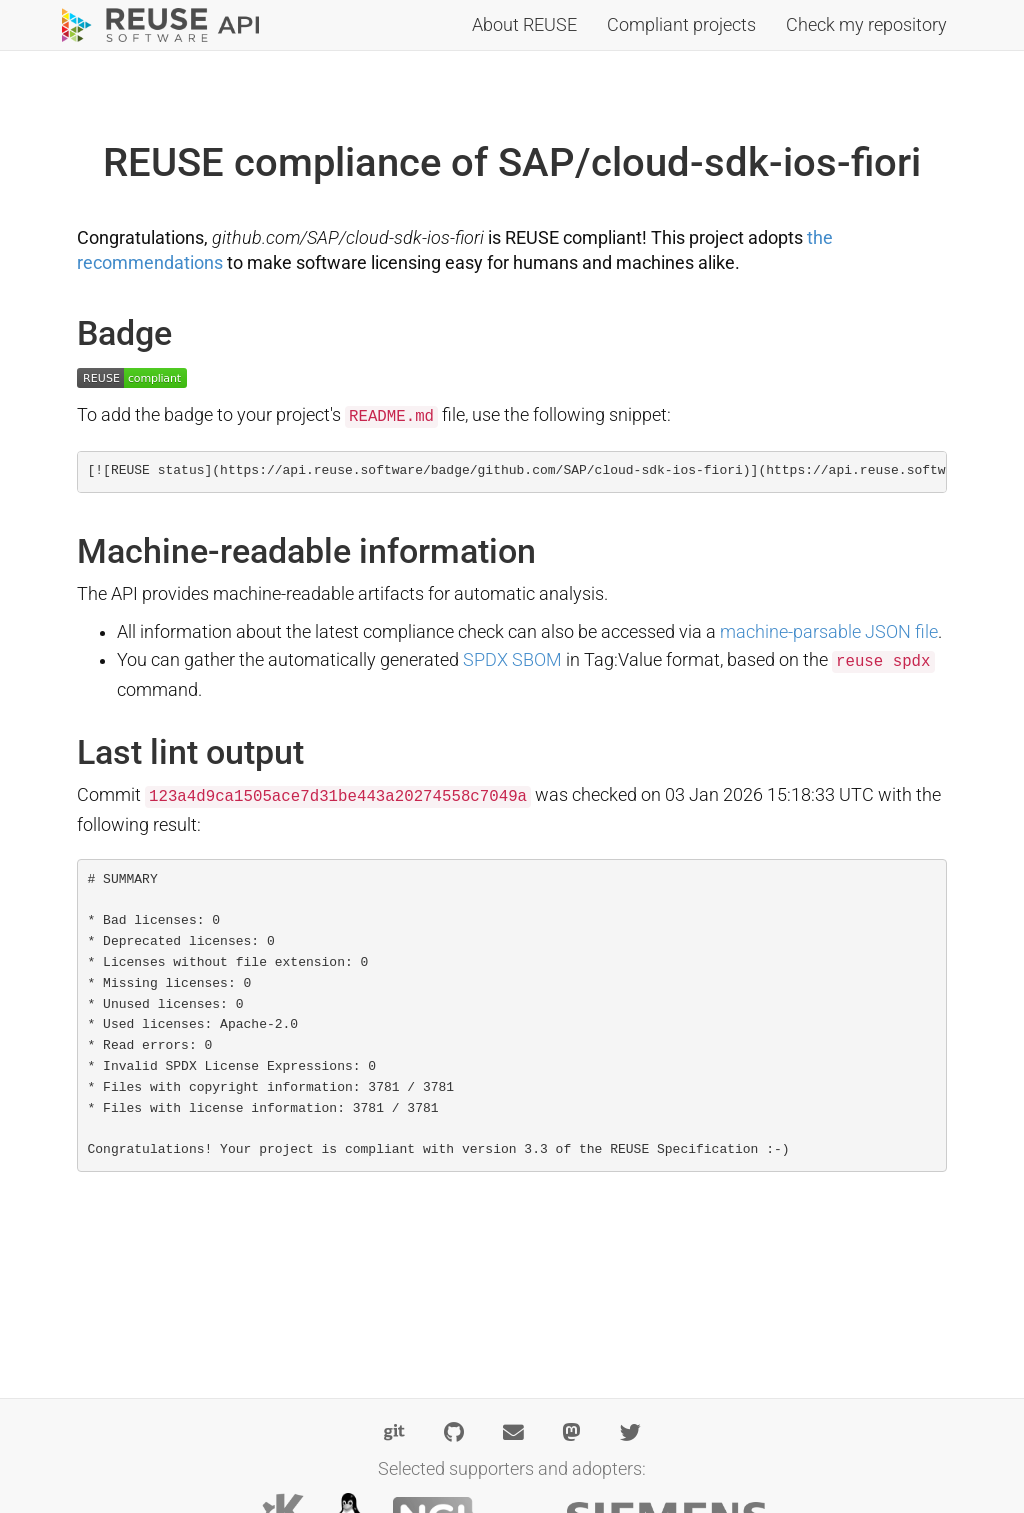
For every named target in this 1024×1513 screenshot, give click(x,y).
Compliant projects (681, 25)
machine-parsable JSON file (829, 632)
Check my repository (866, 25)
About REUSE (524, 25)
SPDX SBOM (512, 660)
